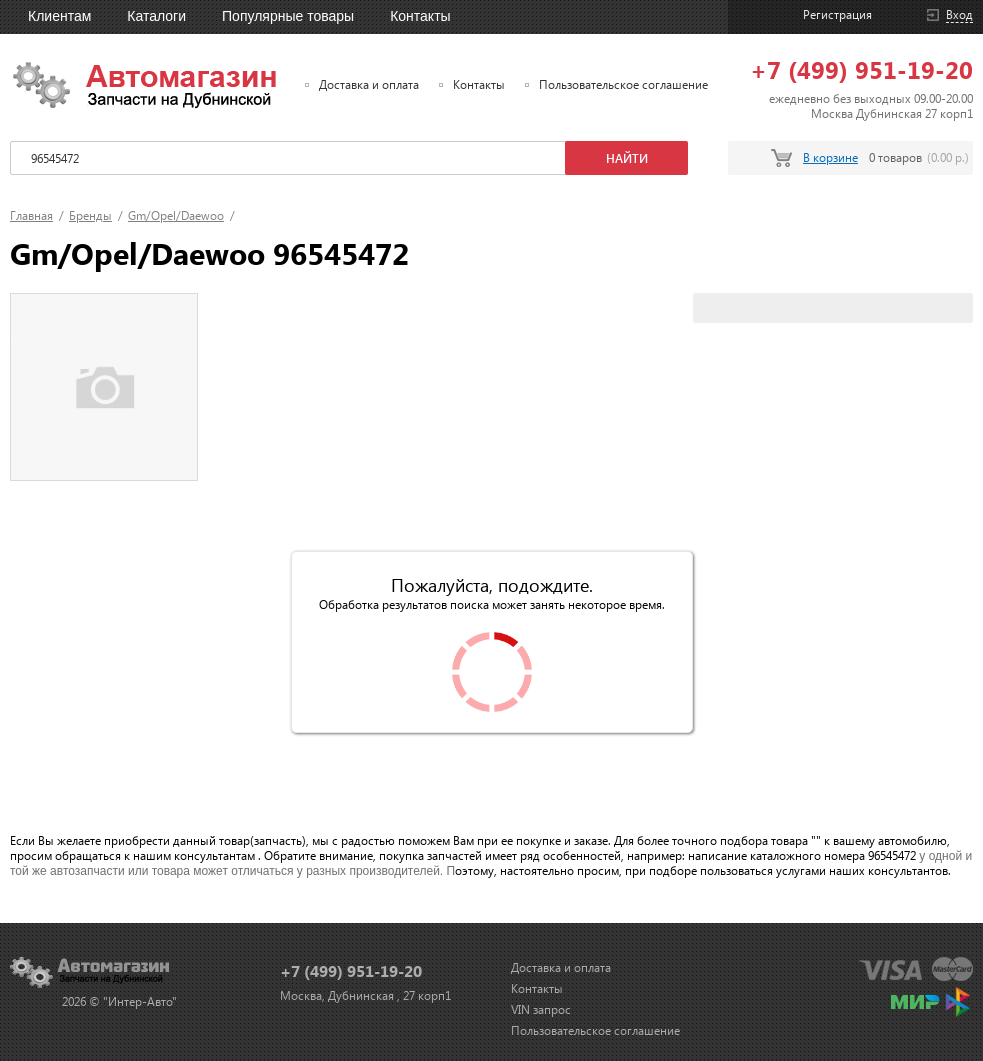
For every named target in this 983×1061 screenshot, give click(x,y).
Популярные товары (288, 16)
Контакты (420, 16)
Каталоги (156, 16)
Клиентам (59, 16)
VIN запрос (541, 1009)
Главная (31, 215)
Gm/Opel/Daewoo (176, 215)
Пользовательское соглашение (623, 84)
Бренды (90, 215)
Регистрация (837, 14)
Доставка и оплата (369, 84)
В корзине (830, 157)
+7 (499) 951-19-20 (861, 69)
